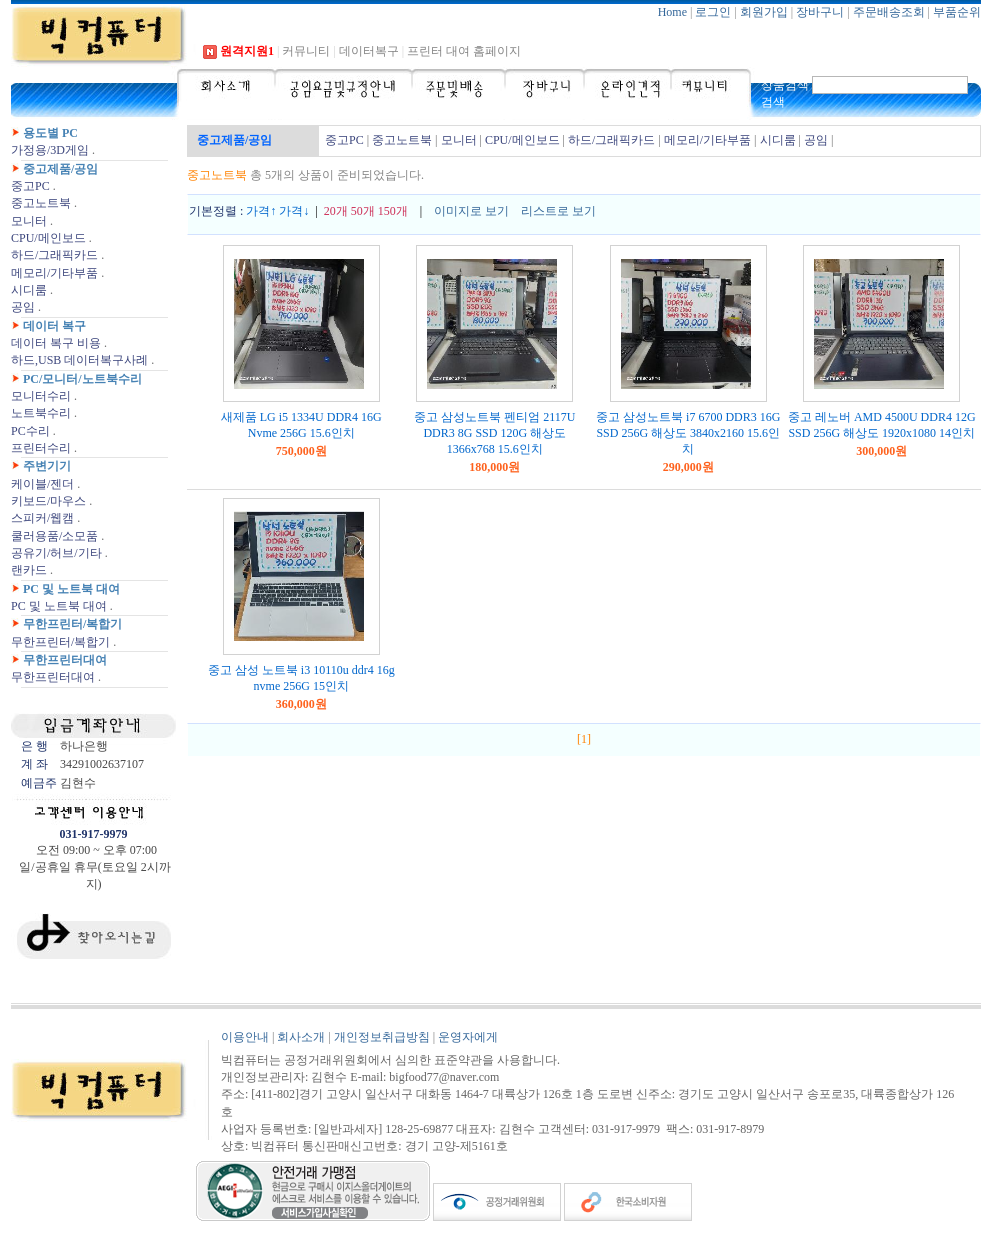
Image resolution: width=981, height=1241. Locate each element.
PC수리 (30, 431)
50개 (363, 211)
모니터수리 (41, 396)
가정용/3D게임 (50, 150)
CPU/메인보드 (48, 238)
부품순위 (957, 12)
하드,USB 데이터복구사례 (79, 360)
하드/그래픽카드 (54, 255)
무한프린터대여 (65, 660)
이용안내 (245, 1037)
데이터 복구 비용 (56, 343)
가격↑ (261, 211)
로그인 (713, 12)
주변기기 (47, 466)
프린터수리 (41, 448)
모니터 (29, 221)
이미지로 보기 (471, 211)
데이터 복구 (54, 326)
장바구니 (820, 12)
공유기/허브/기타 (56, 553)
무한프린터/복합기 (72, 624)
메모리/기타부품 (54, 273)
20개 (336, 211)
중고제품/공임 (60, 169)
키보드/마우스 (48, 501)
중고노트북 (41, 203)
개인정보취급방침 (382, 1037)
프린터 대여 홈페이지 (464, 51)
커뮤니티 (306, 51)
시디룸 (29, 290)
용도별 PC (50, 133)
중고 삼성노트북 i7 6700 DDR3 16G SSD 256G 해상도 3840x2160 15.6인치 (688, 433)
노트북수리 (41, 413)
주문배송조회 (889, 12)
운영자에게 (468, 1037)
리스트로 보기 (558, 211)
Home (672, 12)
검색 (773, 102)
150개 (393, 211)
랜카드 (29, 570)
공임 (23, 307)
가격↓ (294, 211)
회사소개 (301, 1037)
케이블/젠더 (42, 484)
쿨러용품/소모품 (54, 536)
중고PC (30, 186)
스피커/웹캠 (42, 518)
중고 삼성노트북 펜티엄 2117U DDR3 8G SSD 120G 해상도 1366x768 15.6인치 (494, 433)
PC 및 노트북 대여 (71, 589)
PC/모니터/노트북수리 (82, 379)
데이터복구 (369, 51)
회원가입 (764, 12)
